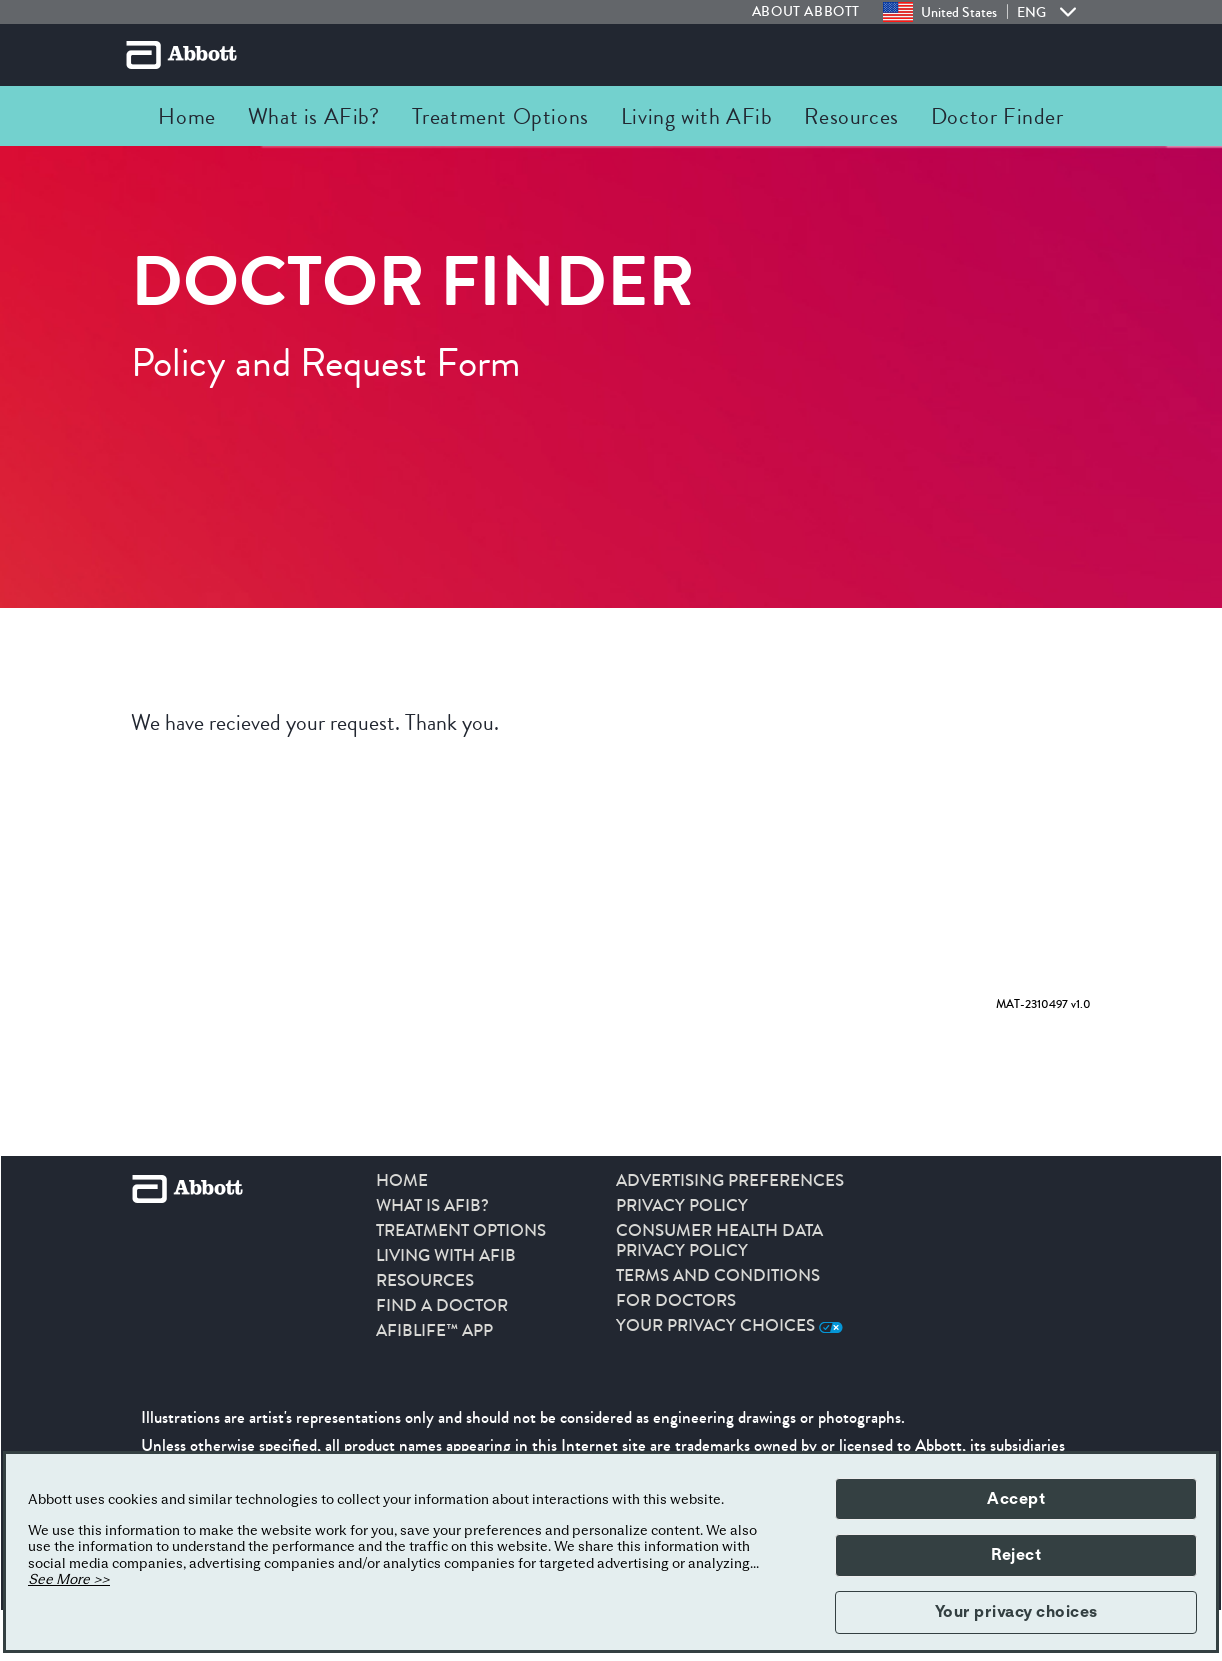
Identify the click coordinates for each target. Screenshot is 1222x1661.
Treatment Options (461, 1231)
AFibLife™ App (434, 1331)
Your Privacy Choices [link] (729, 1326)
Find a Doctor (442, 1306)
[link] (817, 12)
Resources (425, 1281)
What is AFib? (432, 1206)
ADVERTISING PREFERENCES (730, 1181)
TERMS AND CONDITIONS (718, 1276)
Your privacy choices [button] (1016, 1612)
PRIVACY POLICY (682, 1206)
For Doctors (676, 1301)
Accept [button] (1016, 1499)
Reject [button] (1016, 1555)
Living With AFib (446, 1256)
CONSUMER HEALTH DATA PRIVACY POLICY (719, 1241)
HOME (402, 1181)
